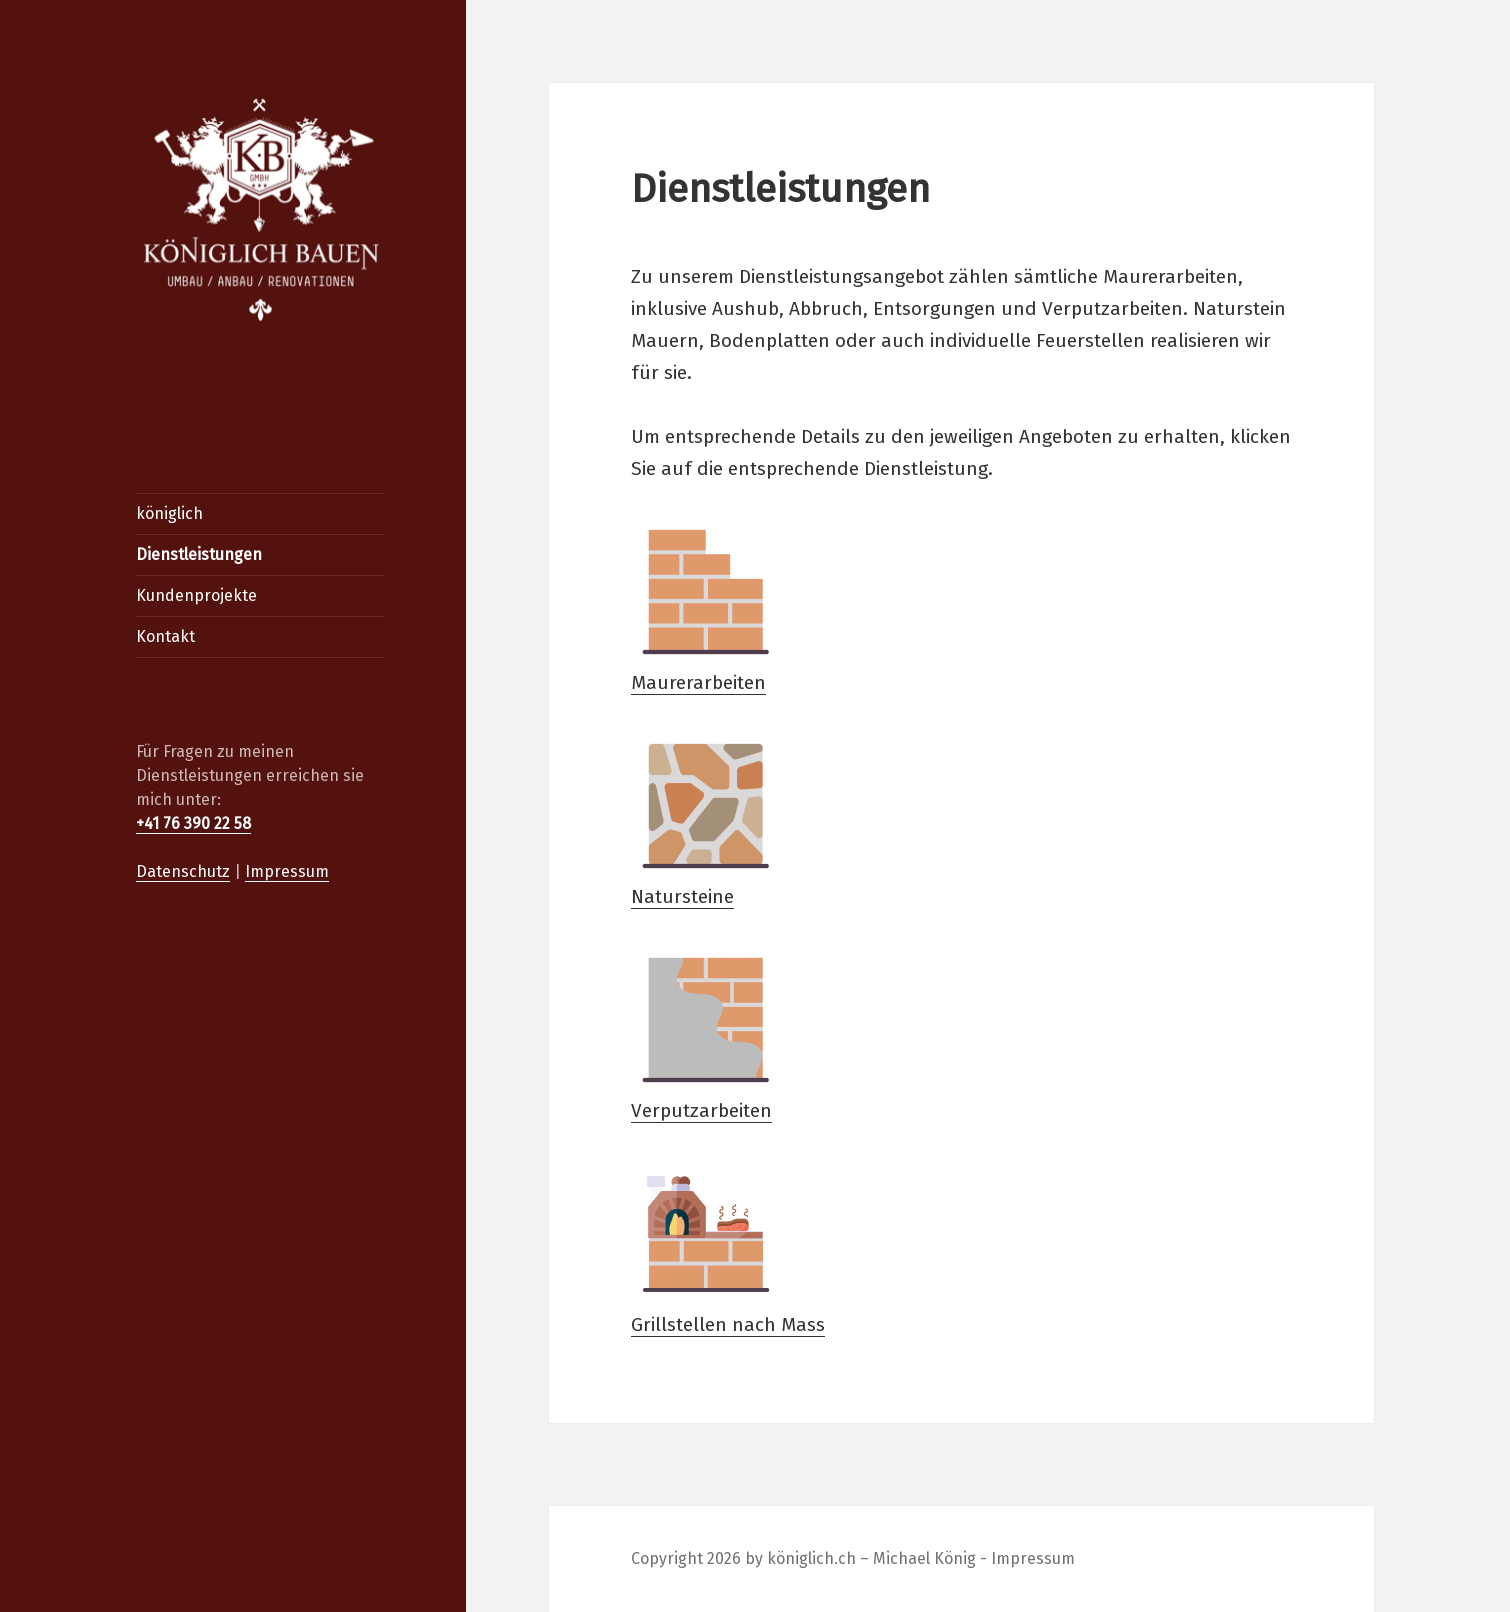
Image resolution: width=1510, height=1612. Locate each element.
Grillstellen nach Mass (728, 1247)
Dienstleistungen (199, 554)
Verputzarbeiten (706, 1033)
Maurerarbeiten (706, 605)
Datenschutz (183, 871)
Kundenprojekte (196, 595)
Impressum (287, 871)
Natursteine (706, 819)
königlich (169, 513)
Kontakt (165, 636)
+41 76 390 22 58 (193, 823)
